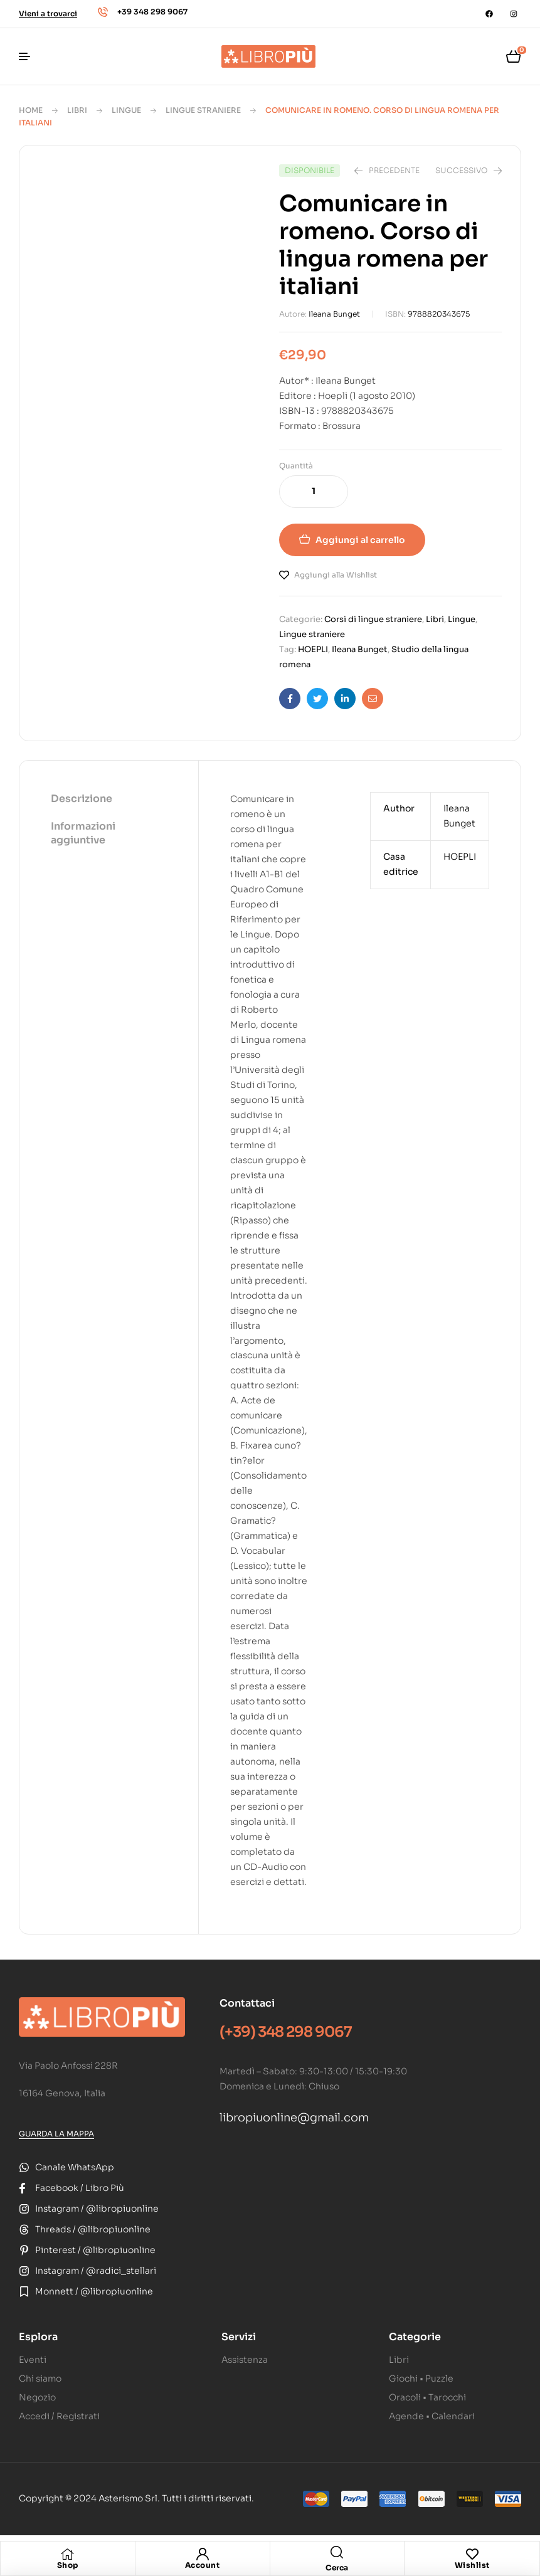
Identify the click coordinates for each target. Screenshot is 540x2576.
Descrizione (81, 798)
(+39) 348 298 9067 (286, 2032)
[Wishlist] (472, 2554)
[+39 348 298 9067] (103, 12)
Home (31, 110)
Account (202, 2565)
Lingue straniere (203, 110)
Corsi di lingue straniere (373, 619)
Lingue (126, 110)
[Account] (202, 2554)
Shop (67, 2565)
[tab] (109, 799)
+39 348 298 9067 (152, 11)
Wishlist (472, 2565)
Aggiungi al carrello (360, 540)
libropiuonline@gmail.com (294, 2118)
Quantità (296, 465)
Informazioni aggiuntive (83, 833)
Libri (77, 110)
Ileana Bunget (334, 314)
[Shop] (67, 2554)
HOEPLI (313, 649)
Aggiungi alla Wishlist (335, 574)
